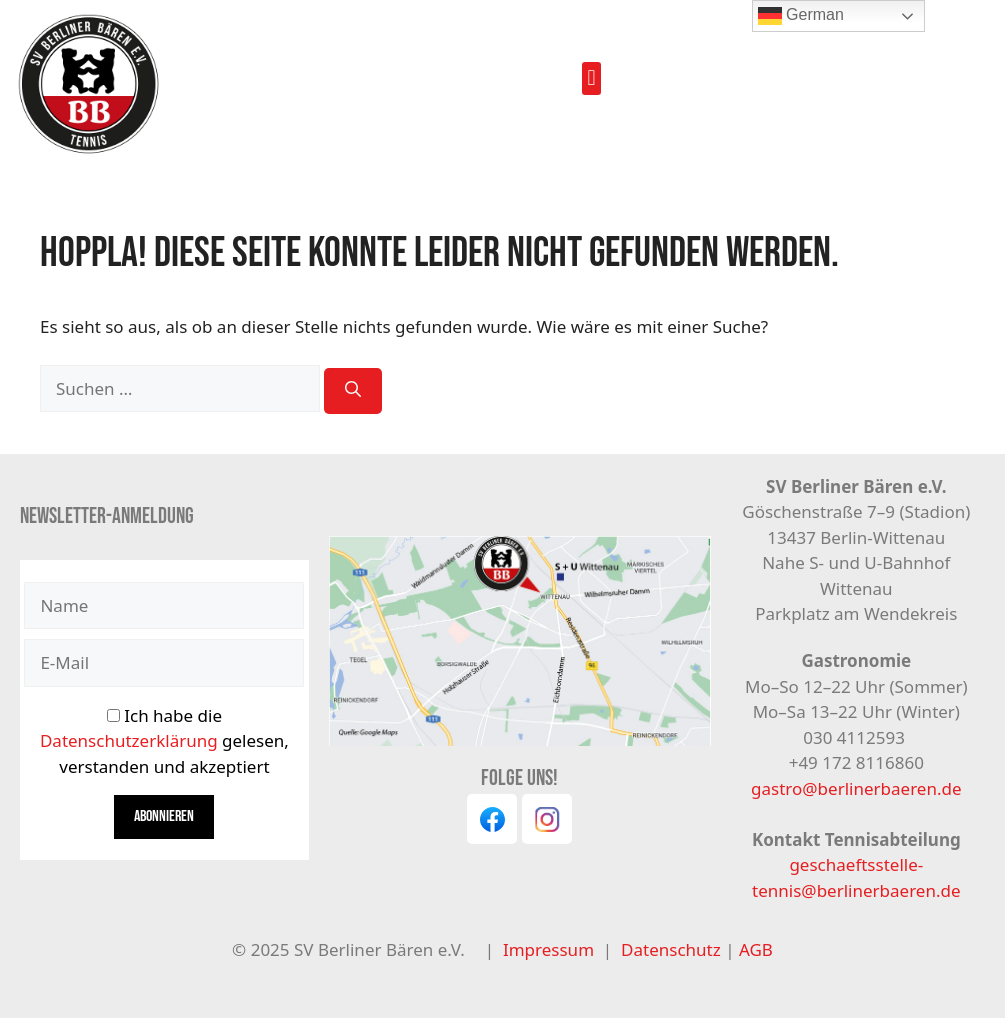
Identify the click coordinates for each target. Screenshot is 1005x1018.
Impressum (548, 949)
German (801, 16)
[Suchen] (353, 391)
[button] (591, 78)
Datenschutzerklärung (129, 740)
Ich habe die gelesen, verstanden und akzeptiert (164, 741)
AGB (756, 949)
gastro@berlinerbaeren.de (856, 788)
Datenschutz (673, 949)
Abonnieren (164, 816)
